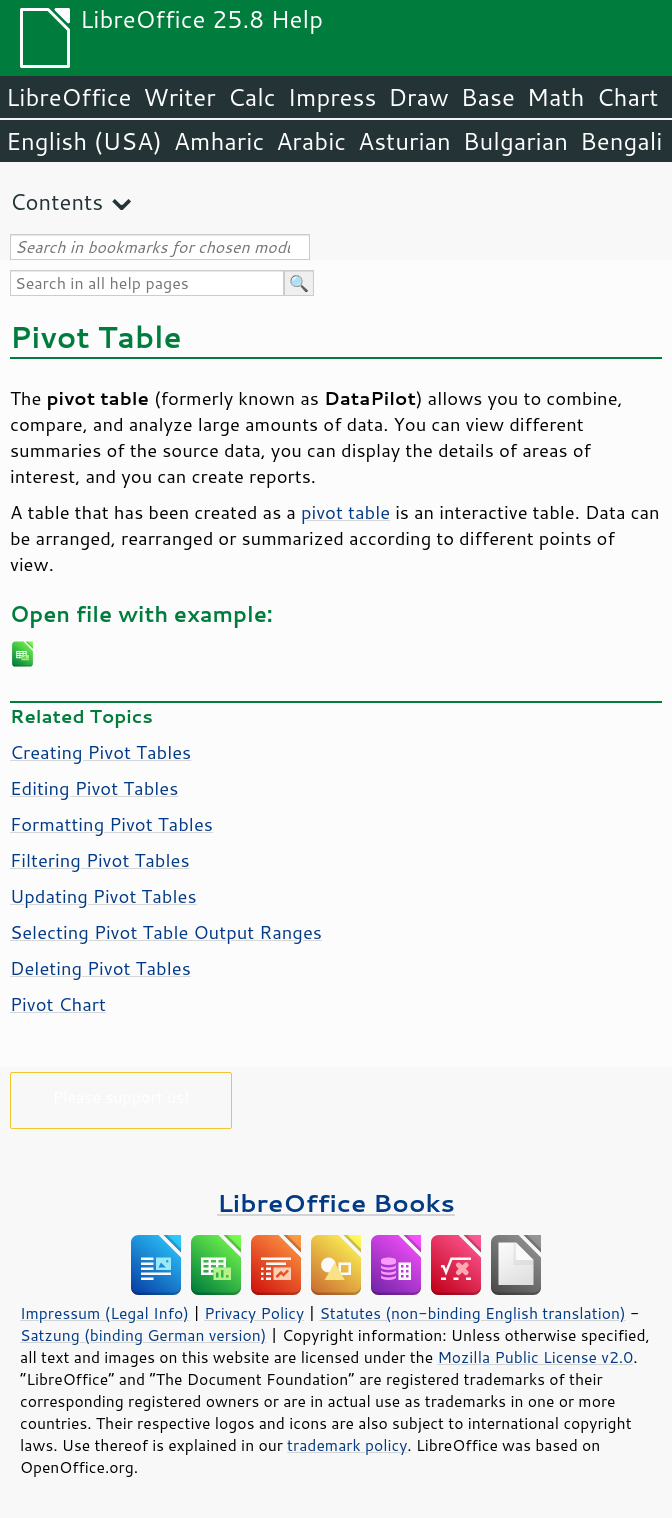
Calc (252, 97)
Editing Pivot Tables (94, 788)
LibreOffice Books (336, 1202)
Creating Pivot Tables (100, 752)
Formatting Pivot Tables (111, 824)
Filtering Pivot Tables (100, 860)
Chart (627, 97)
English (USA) (84, 141)
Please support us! (121, 1096)
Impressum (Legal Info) (104, 1313)
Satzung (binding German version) (143, 1335)
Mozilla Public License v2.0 (535, 1357)
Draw (418, 97)
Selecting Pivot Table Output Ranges (166, 932)
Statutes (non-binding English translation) (472, 1313)
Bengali (621, 141)
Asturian (404, 141)
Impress (332, 97)
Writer (179, 97)
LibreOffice (68, 97)
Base (488, 97)
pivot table (345, 512)
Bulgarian (515, 141)
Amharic (219, 141)
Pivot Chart (58, 1004)
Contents (56, 201)
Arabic (311, 141)
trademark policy (347, 1445)
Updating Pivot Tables (103, 896)
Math (556, 97)
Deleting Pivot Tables (100, 968)
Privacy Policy (254, 1313)
